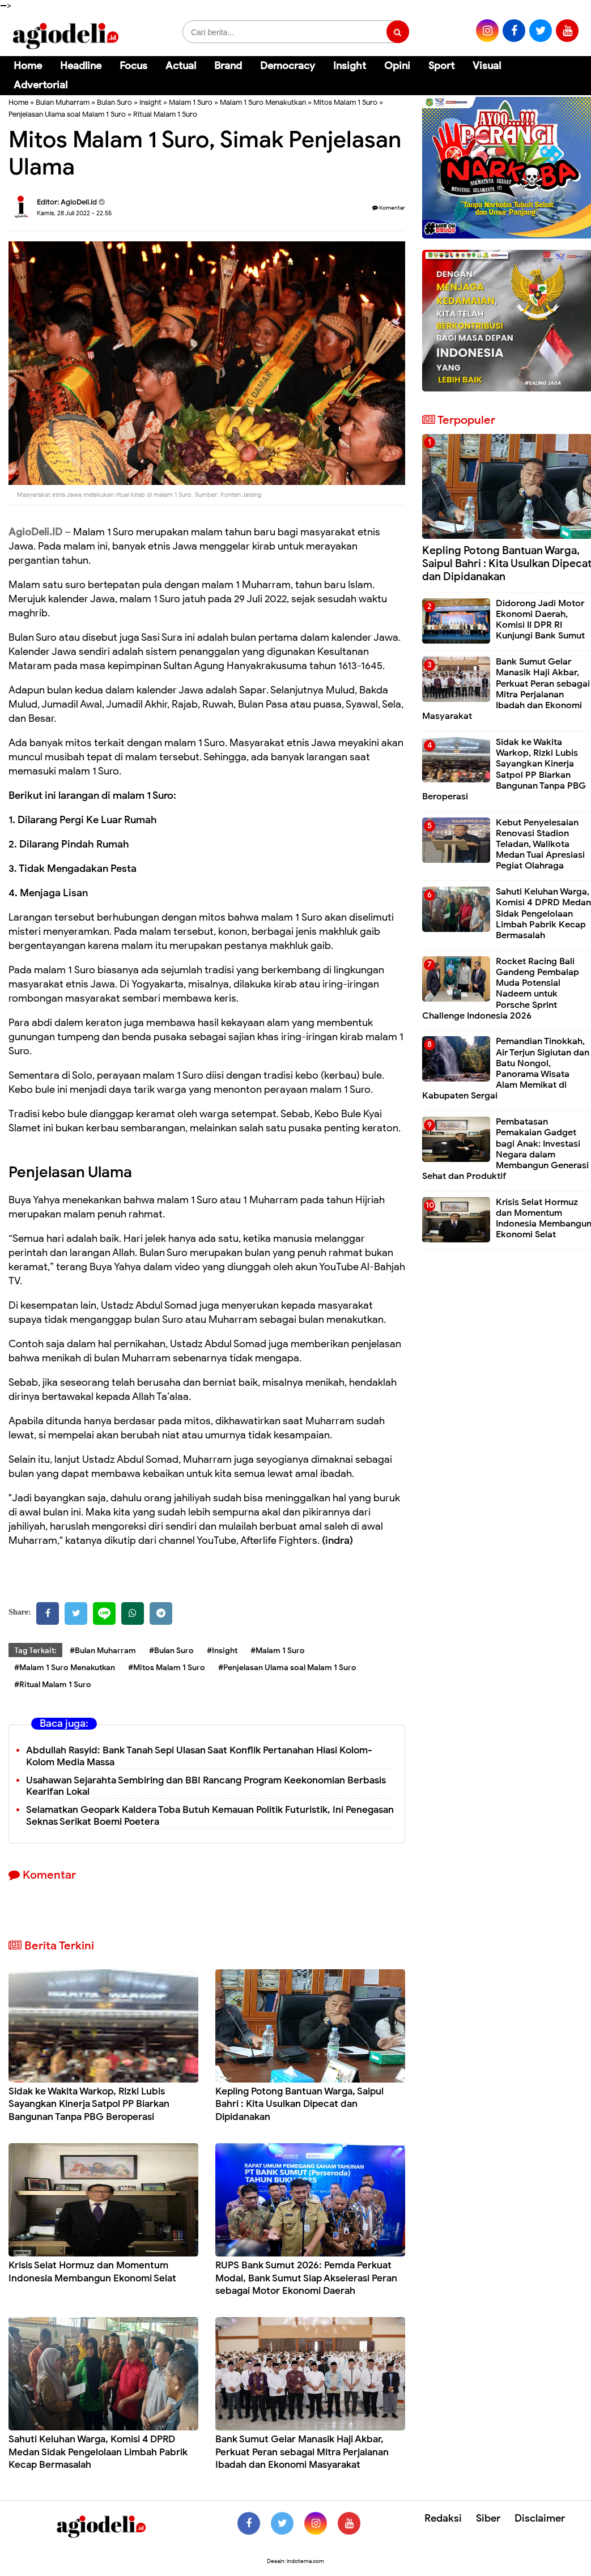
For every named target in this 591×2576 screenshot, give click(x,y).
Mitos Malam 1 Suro (345, 102)
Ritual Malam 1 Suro (165, 114)
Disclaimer (540, 2518)
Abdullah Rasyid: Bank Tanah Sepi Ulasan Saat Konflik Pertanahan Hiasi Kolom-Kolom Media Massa (199, 1756)
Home (28, 65)
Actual (180, 65)
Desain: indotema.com (295, 2561)
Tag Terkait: (35, 1650)
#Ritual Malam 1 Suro (52, 1684)
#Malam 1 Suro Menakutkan (64, 1667)
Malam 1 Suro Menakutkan (263, 102)
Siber (488, 2518)
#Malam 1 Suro (277, 1650)
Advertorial (40, 85)
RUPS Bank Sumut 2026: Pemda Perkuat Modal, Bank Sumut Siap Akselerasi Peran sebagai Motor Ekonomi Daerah (306, 2277)
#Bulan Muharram (103, 1650)
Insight (349, 65)
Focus (133, 65)
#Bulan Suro (171, 1650)
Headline (80, 65)
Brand (228, 65)
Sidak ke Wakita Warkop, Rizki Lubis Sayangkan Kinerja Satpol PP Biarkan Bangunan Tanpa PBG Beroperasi (88, 2103)
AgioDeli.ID (35, 532)
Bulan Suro (114, 102)
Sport (441, 65)
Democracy (287, 65)
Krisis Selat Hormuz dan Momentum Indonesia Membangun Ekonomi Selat (92, 2271)
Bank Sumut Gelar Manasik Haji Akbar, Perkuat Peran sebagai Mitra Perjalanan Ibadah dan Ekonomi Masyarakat (302, 2451)
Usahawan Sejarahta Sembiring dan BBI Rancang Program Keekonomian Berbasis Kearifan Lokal (206, 1786)
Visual (487, 65)
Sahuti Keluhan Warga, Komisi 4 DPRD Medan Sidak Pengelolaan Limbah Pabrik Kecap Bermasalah (98, 2451)
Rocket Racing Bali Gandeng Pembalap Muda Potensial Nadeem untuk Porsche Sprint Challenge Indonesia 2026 (500, 988)
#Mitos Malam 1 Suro (166, 1667)
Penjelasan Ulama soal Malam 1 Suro (67, 114)
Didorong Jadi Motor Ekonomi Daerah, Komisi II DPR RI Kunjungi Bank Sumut (540, 620)
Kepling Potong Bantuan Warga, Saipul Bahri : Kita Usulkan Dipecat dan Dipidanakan (299, 2103)
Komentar (388, 207)
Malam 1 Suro (190, 102)
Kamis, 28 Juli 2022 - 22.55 (74, 213)
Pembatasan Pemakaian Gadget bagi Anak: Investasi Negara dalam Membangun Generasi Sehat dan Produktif (505, 1149)
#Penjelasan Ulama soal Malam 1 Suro (287, 1667)
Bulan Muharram (63, 102)
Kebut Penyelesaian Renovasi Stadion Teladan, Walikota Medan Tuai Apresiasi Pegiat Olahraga (540, 844)
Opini (397, 65)
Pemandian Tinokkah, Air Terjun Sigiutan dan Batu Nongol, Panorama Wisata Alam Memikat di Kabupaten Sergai (505, 1068)
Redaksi (443, 2518)
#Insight (222, 1650)
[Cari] (568, 73)
